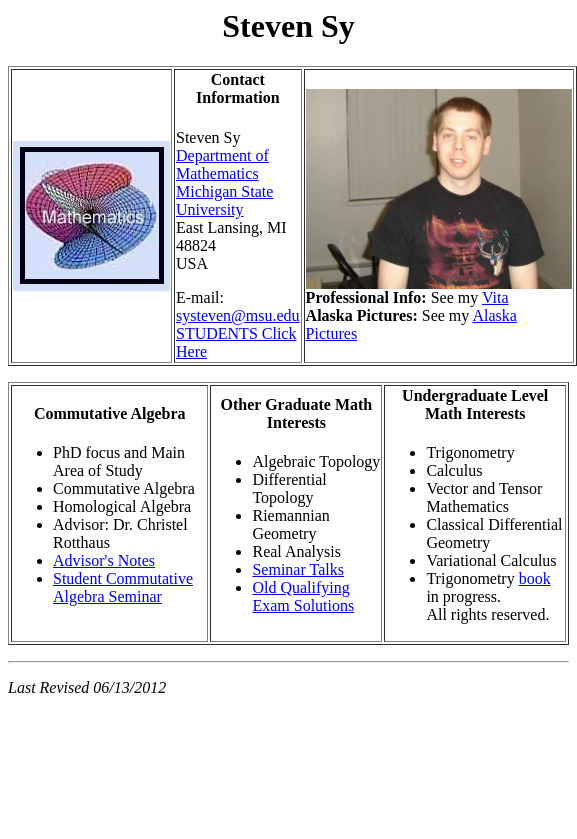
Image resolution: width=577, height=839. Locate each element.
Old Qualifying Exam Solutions (303, 596)
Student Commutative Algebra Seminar (123, 587)
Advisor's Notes (104, 560)
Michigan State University (224, 200)
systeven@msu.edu (238, 315)
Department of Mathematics (222, 164)
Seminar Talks (297, 569)
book (535, 578)
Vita (495, 297)
